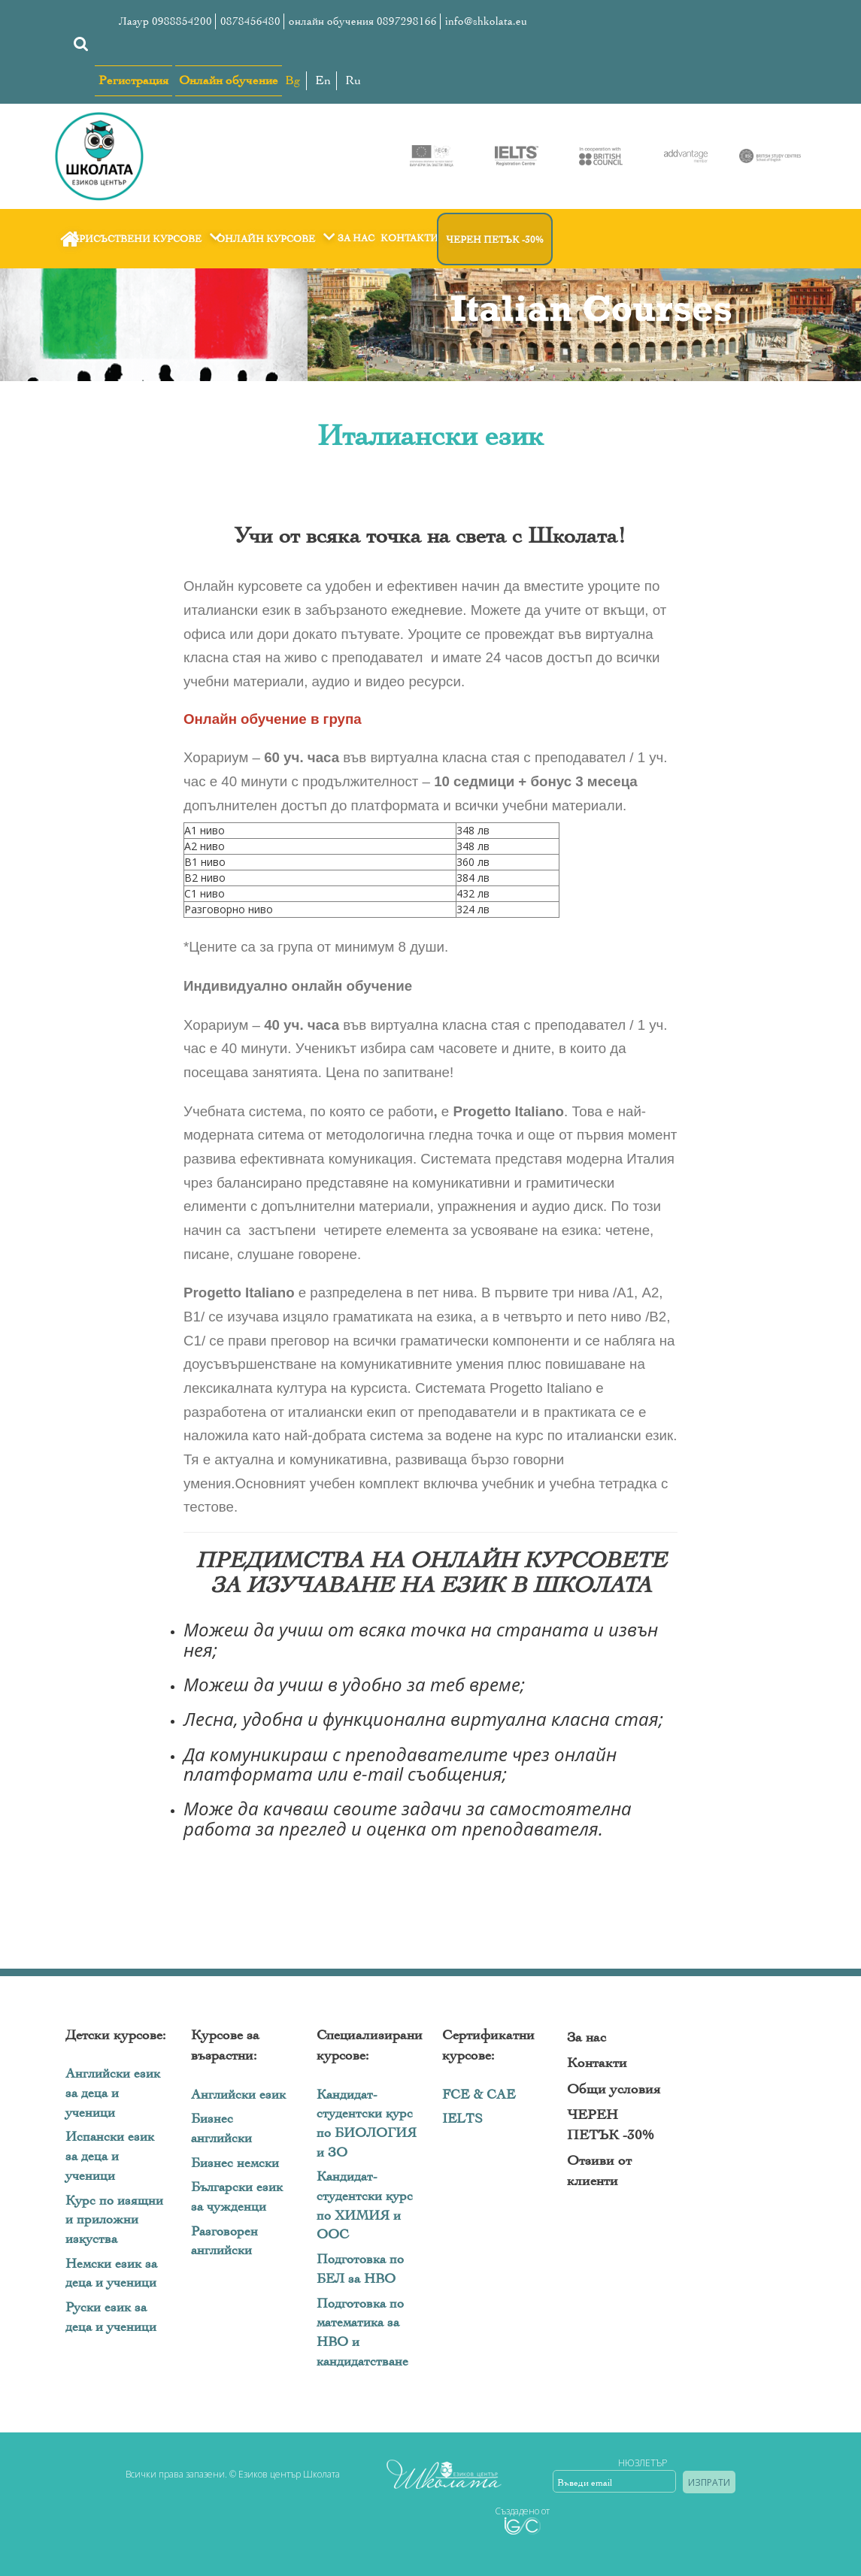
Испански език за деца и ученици (109, 2156)
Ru (353, 80)
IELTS (462, 2118)
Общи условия (613, 2089)
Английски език (238, 2094)
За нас (356, 238)
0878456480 (250, 21)
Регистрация (133, 80)
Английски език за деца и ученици (112, 2093)
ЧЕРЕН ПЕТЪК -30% (495, 239)
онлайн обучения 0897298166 (363, 21)
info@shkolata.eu (486, 21)
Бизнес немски (235, 2163)
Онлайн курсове (278, 238)
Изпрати (709, 2482)
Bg (293, 80)
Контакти (409, 238)
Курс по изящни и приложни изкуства (114, 2220)
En (323, 80)
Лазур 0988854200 (165, 21)
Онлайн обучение (228, 80)
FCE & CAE (478, 2094)
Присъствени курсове (148, 238)
